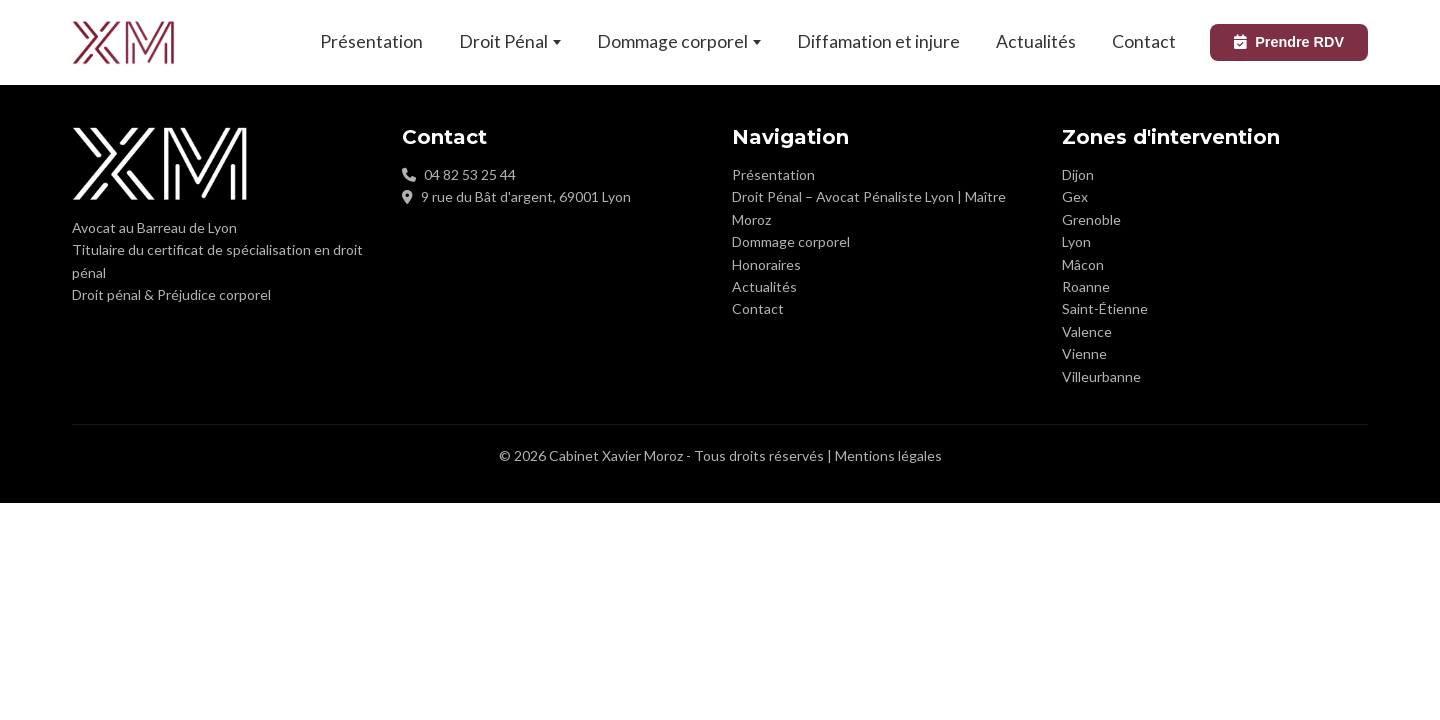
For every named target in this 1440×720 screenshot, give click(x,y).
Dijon (1078, 174)
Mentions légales (888, 455)
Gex (1075, 196)
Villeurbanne (1101, 376)
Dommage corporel (679, 41)
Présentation (371, 41)
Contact (1144, 41)
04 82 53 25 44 (470, 174)
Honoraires (766, 264)
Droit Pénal (510, 41)
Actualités (1036, 41)
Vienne (1084, 353)
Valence (1087, 331)
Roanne (1086, 286)
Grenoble (1091, 219)
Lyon (1076, 241)
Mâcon (1083, 264)
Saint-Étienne (1105, 308)
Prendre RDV (1289, 42)
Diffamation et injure (878, 41)
